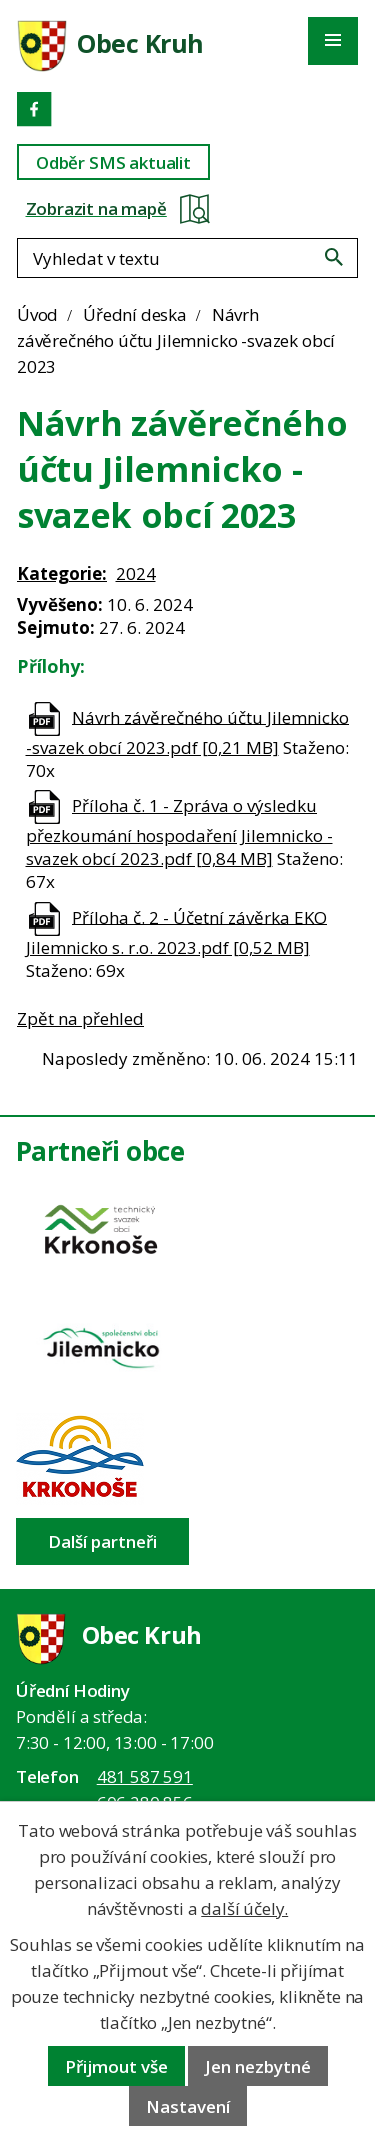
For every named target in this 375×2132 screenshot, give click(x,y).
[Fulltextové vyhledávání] (187, 258)
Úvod (37, 314)
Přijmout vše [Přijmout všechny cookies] (116, 2066)
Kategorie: (62, 573)
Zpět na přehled (80, 1018)
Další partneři (102, 1541)
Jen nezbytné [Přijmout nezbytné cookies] (258, 2066)
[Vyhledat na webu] (334, 257)
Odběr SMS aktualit (113, 162)
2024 (136, 573)
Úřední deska (135, 314)
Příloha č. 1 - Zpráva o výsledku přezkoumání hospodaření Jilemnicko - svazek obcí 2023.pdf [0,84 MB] (179, 832)
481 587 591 (145, 1776)
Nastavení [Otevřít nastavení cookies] (188, 2106)
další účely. (244, 1908)
